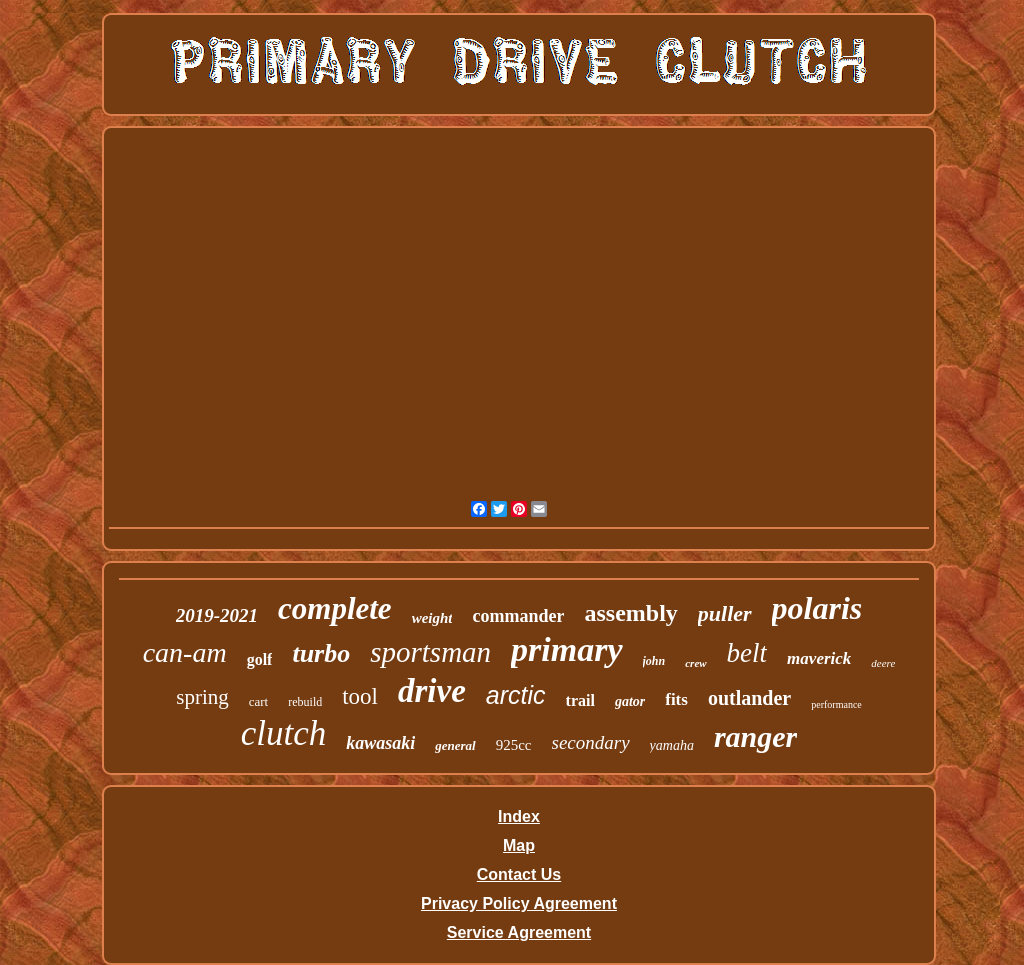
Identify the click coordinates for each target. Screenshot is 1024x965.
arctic (516, 695)
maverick (819, 658)
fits (676, 699)
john (654, 661)
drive (432, 691)
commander (518, 616)
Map (519, 845)
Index (519, 816)
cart (258, 701)
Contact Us (519, 874)
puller (725, 613)
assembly (630, 613)
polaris (817, 608)
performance (836, 704)
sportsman (430, 652)
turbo (321, 653)
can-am (185, 652)
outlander (749, 698)
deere (883, 663)
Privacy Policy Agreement (519, 903)
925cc (514, 745)
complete (335, 608)
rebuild (305, 702)
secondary (591, 742)
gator (630, 701)
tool (360, 696)
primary (566, 649)
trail (580, 700)
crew (695, 663)
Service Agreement (519, 932)
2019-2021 (217, 615)
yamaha (672, 745)
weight (432, 618)
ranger (755, 736)
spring (202, 697)
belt (747, 653)
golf (260, 659)
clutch (284, 733)
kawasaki (380, 743)
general (455, 745)
